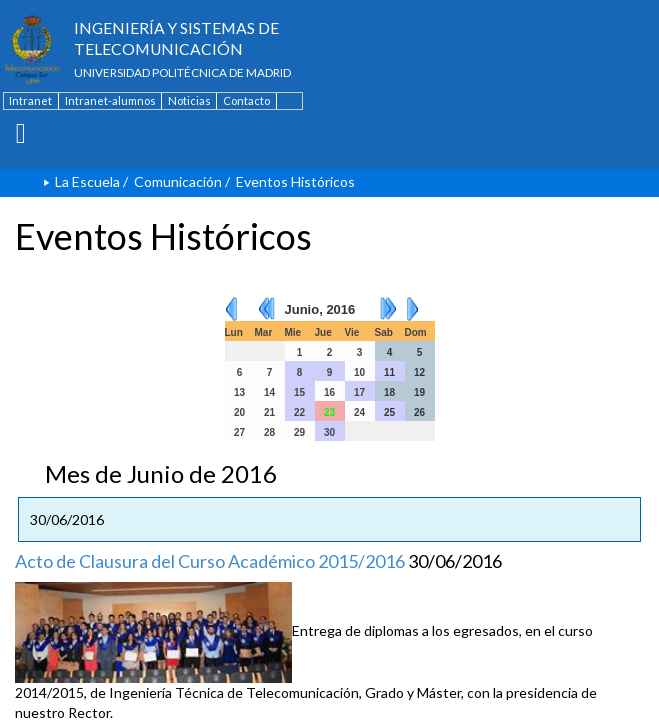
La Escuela (87, 181)
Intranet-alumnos (110, 100)
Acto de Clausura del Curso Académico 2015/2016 (210, 561)
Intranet (30, 100)
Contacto (246, 100)
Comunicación (178, 181)
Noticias (189, 100)
